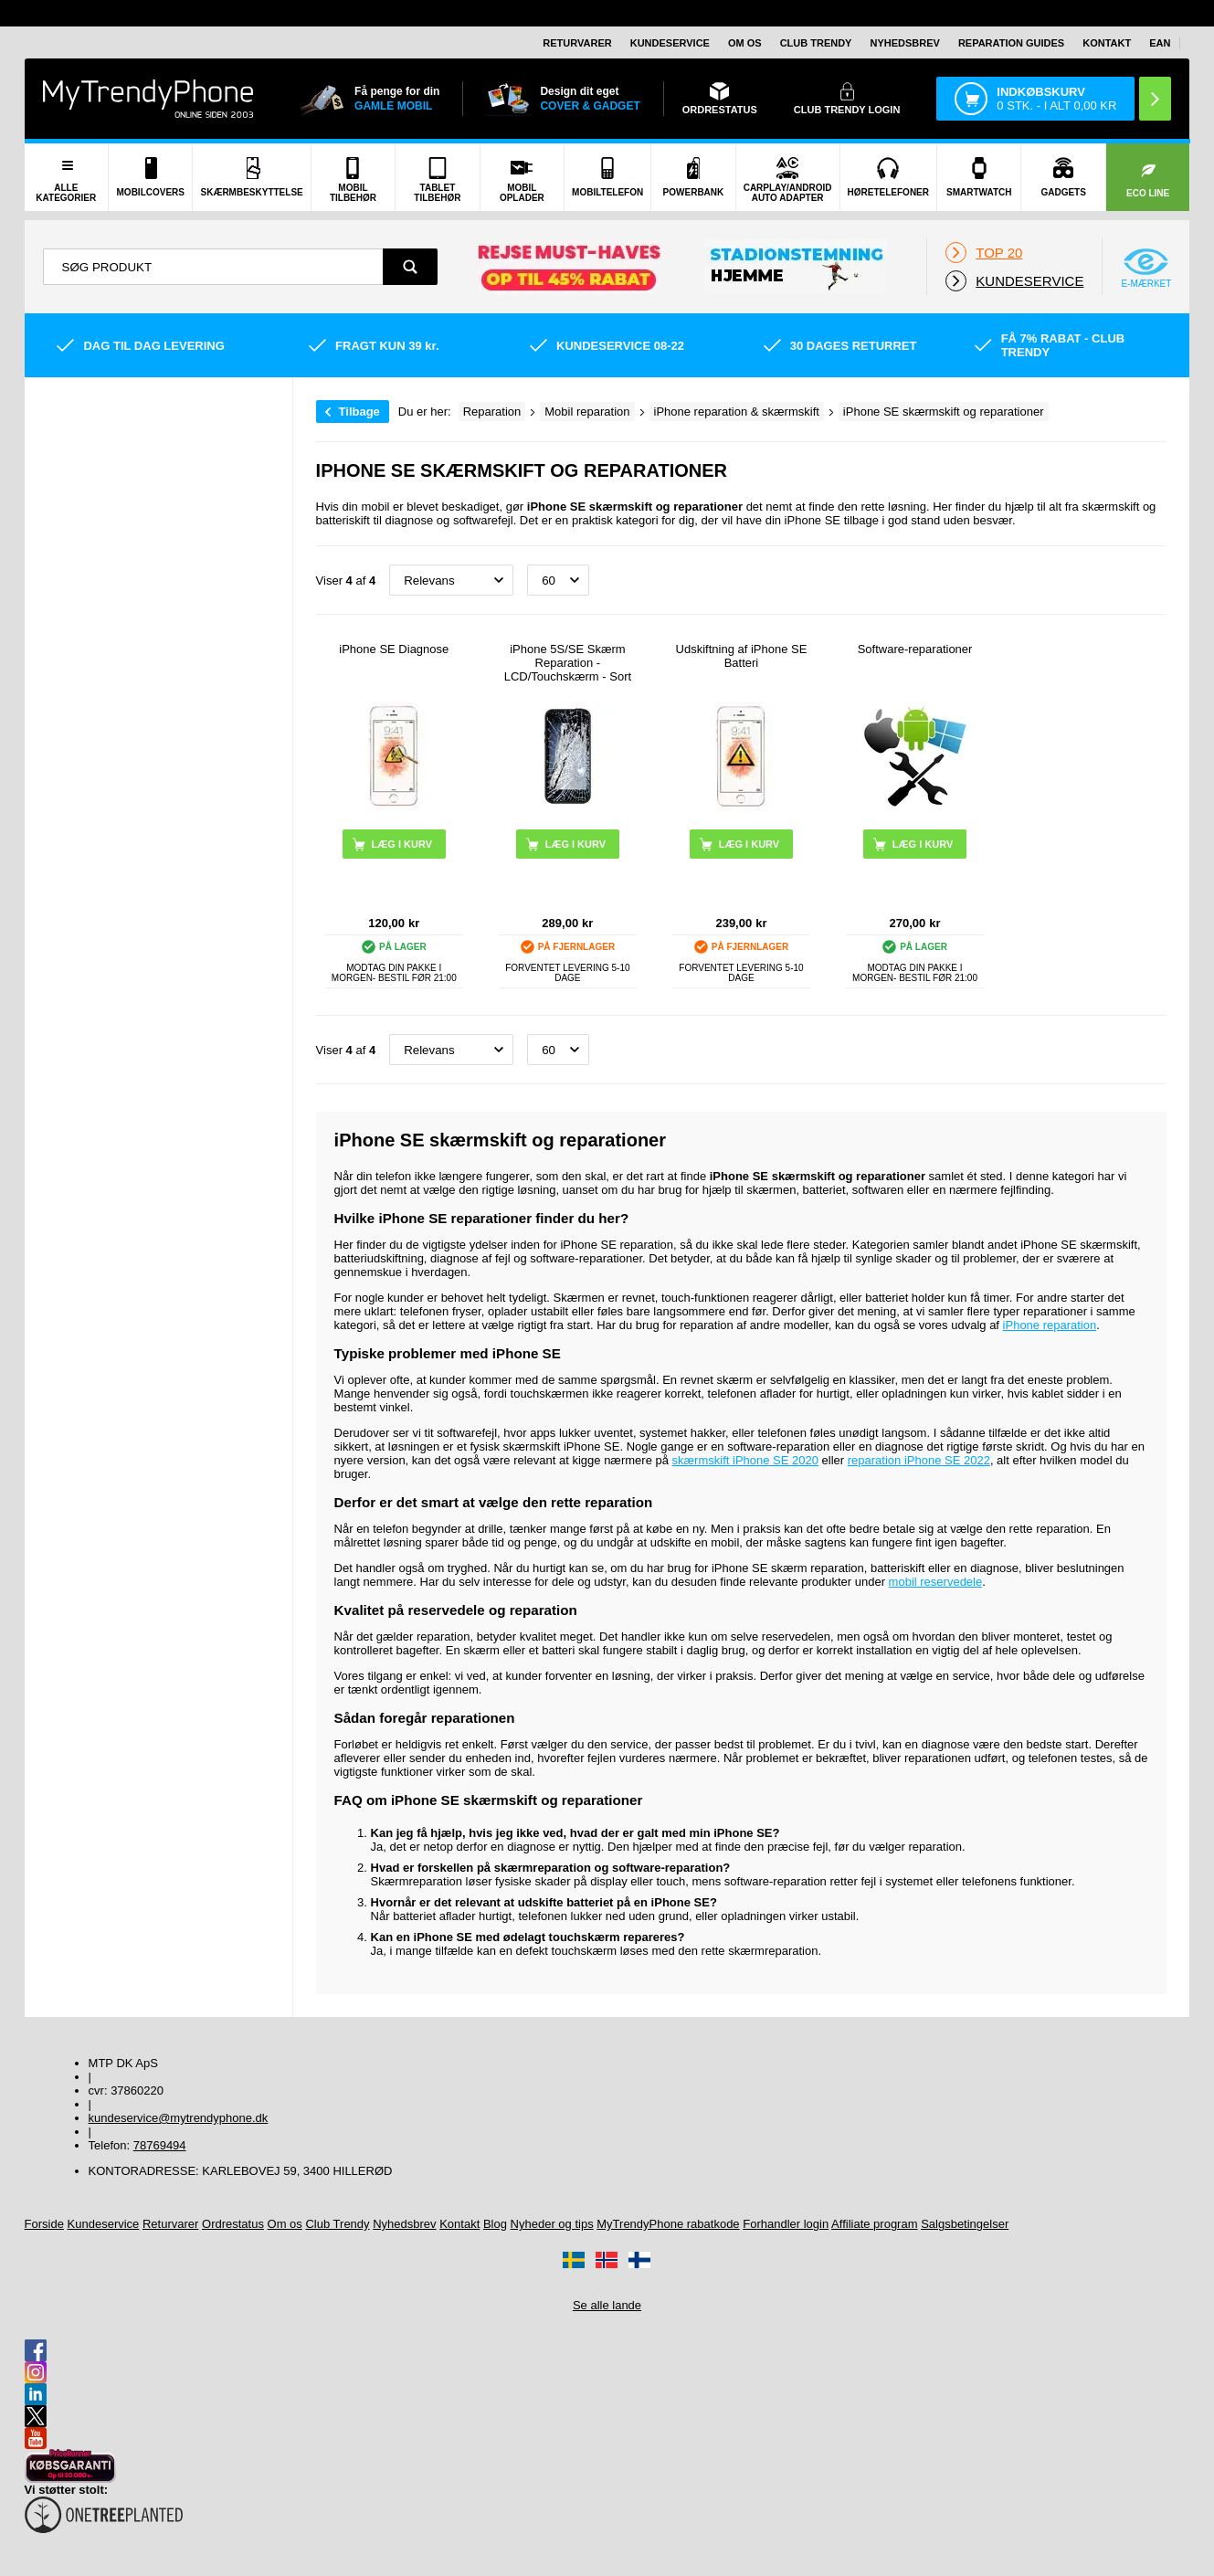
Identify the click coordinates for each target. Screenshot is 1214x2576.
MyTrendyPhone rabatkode (667, 2224)
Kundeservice (670, 42)
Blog (495, 2224)
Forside (44, 2224)
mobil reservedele (936, 1582)
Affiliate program (874, 2224)
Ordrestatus (233, 2224)
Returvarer (577, 42)
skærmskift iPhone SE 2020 (745, 1460)
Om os (745, 42)
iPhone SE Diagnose (394, 649)
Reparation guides (1011, 42)
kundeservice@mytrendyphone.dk (179, 2118)
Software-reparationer (915, 649)
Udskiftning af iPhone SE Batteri (742, 656)
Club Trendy (816, 42)
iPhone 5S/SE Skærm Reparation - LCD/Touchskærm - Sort (567, 662)
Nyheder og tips (552, 2224)
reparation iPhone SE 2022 (919, 1460)
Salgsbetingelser (964, 2224)
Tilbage (359, 411)
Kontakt (1106, 42)
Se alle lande (607, 2305)
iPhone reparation (1050, 1325)
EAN (1159, 42)
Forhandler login (786, 2224)
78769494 (159, 2145)
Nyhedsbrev (904, 42)
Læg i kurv (575, 844)
